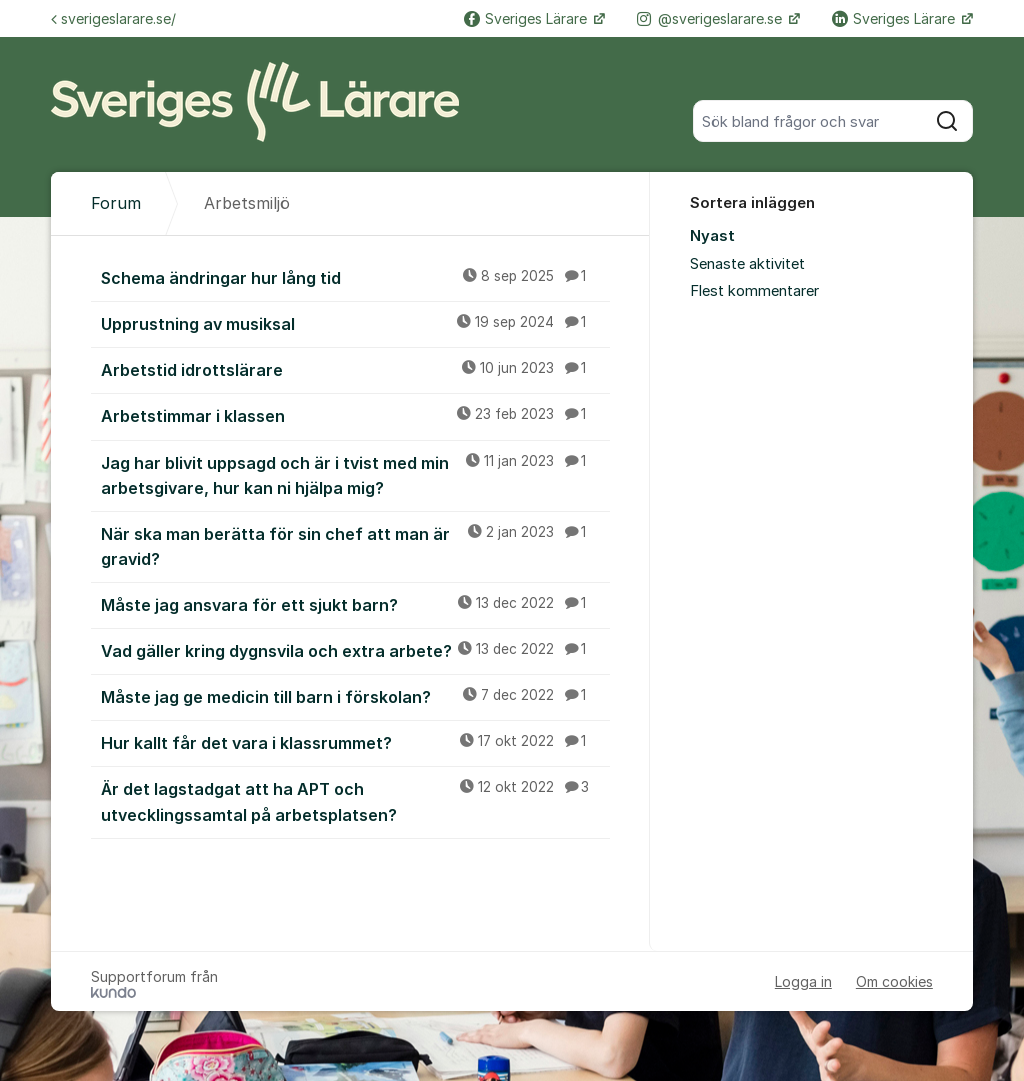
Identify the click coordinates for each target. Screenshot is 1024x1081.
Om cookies (894, 981)
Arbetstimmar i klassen (355, 415)
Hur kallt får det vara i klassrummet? (355, 742)
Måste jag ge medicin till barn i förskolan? (355, 696)
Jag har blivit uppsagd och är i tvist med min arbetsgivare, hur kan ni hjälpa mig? (355, 474)
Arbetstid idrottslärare (355, 369)
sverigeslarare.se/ (113, 18)
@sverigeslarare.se (711, 18)
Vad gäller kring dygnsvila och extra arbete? (355, 650)
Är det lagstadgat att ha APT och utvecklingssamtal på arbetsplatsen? (355, 800)
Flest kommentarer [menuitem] (754, 291)
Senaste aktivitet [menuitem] (747, 264)
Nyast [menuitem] (712, 236)
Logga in (803, 981)
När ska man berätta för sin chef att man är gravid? (355, 545)
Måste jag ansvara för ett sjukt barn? (355, 604)
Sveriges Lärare (527, 18)
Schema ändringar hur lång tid (355, 277)
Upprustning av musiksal (355, 323)
